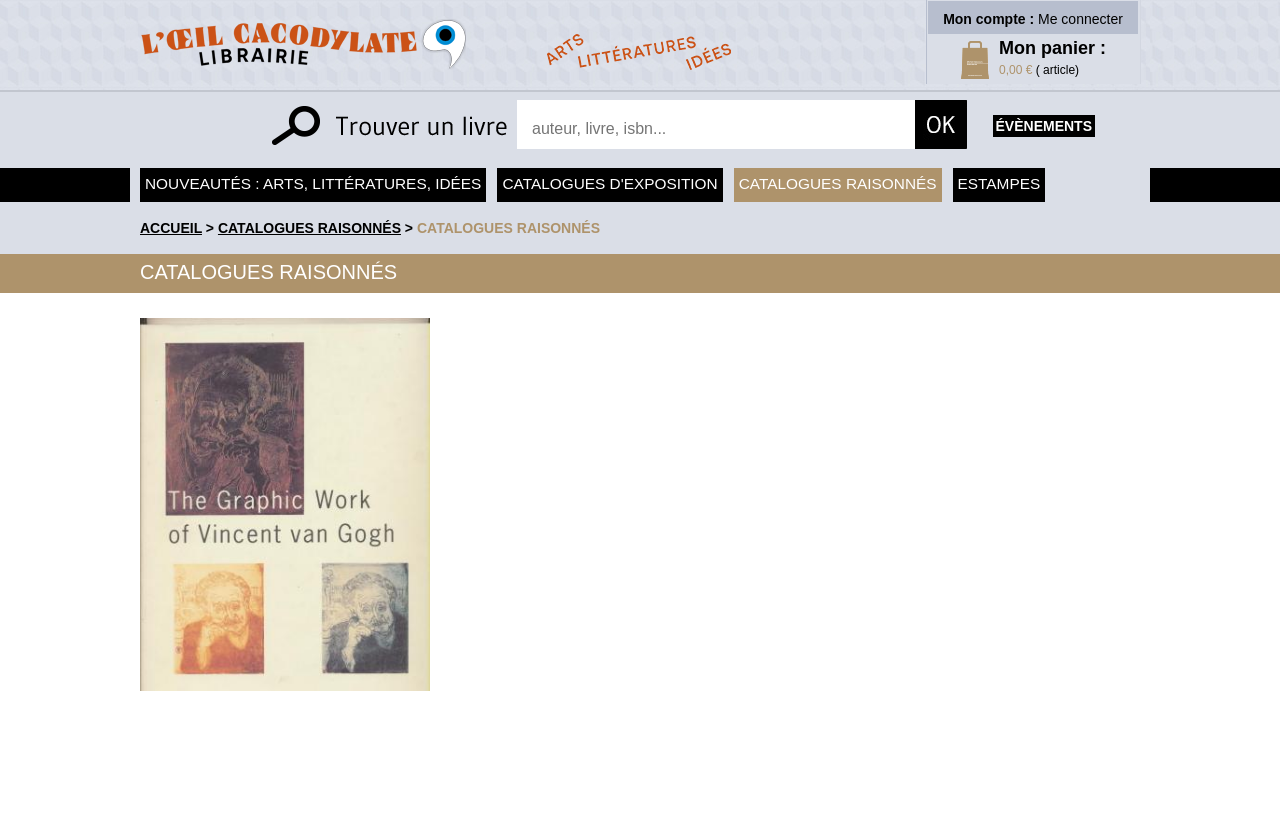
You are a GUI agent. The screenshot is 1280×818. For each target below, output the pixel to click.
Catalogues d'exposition (609, 183)
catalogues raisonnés (508, 228)
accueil (171, 228)
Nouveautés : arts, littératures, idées (313, 183)
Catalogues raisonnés (838, 183)
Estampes (999, 183)
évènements (1044, 126)
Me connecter (1080, 19)
